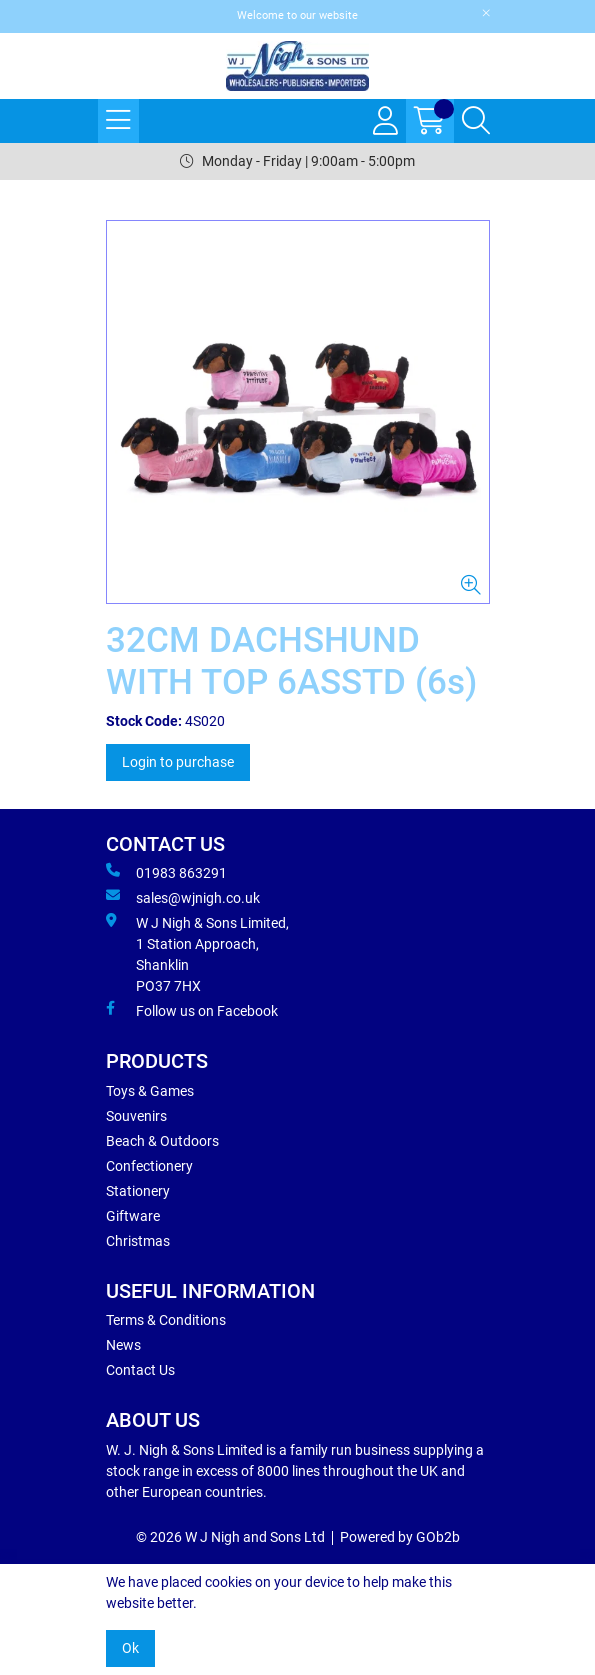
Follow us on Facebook (192, 1010)
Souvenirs (136, 1116)
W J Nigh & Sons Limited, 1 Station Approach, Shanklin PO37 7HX (197, 953)
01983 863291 (166, 872)
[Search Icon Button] (476, 121)
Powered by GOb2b (400, 1537)
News (123, 1345)
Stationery (138, 1191)
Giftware (133, 1216)
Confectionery (149, 1166)
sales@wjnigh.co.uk (183, 897)
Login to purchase (178, 762)
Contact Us (140, 1370)
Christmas (138, 1241)
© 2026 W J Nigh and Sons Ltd (230, 1537)
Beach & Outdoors (162, 1141)
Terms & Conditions (166, 1320)
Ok (130, 1648)
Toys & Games (150, 1091)
